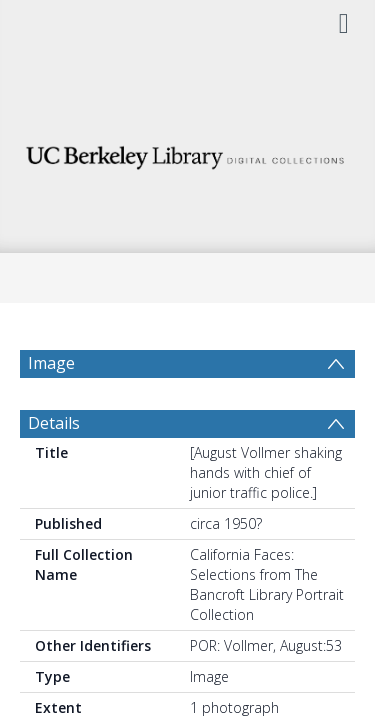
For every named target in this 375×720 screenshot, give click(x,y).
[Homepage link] (188, 152)
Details (54, 471)
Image (51, 363)
